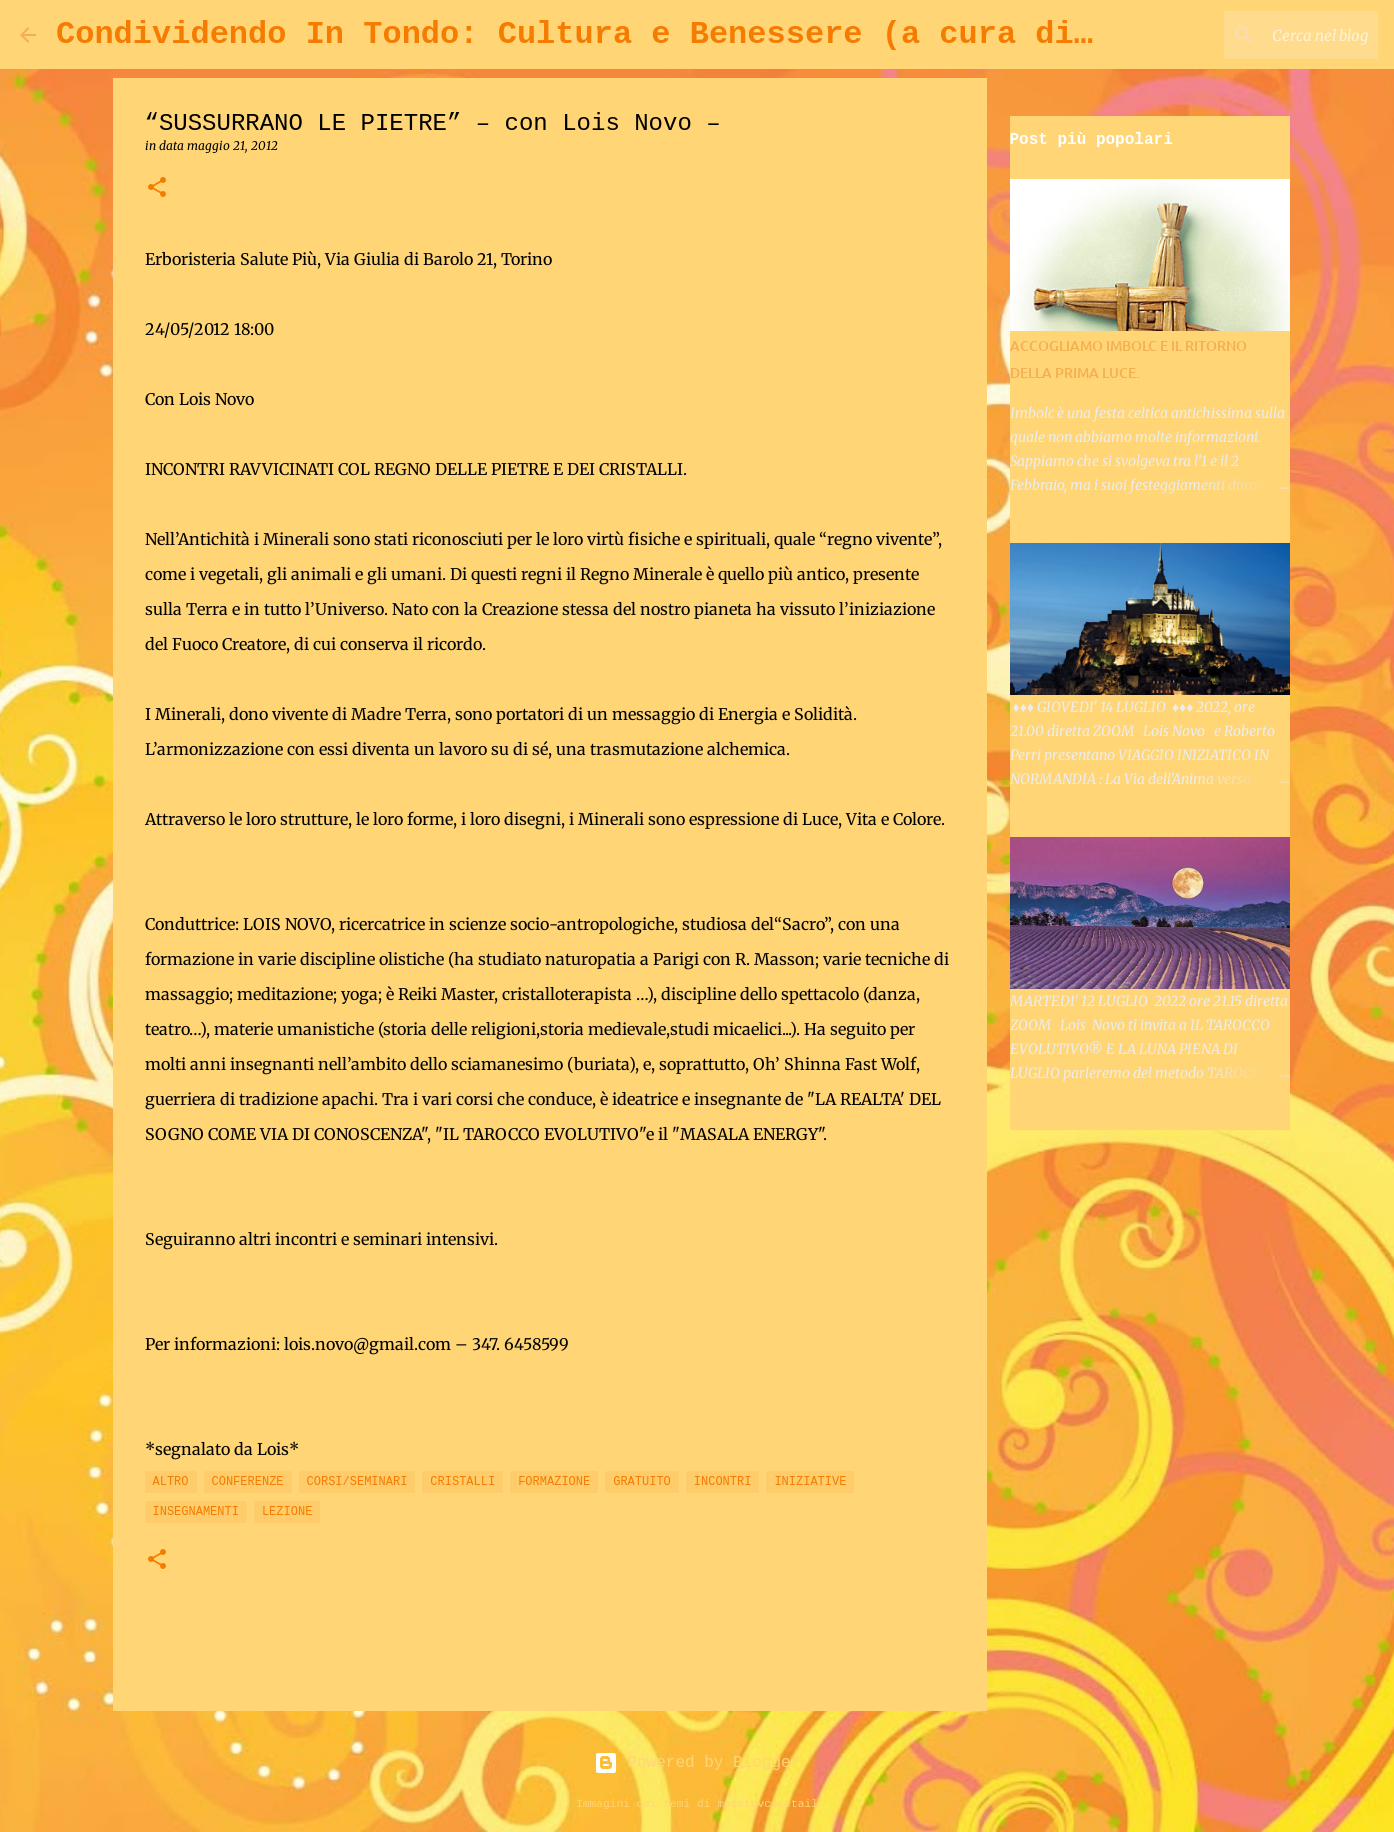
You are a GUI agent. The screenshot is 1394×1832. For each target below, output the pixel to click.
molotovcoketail (767, 1804)
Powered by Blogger (697, 1763)
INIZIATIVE (810, 1482)
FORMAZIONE (554, 1482)
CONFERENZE (248, 1482)
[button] (157, 188)
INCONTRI (723, 1482)
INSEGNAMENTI (196, 1512)
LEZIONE (287, 1512)
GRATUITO (642, 1482)
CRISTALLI (462, 1482)
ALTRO (171, 1482)
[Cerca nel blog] (1273, 35)
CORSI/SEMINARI (357, 1482)
